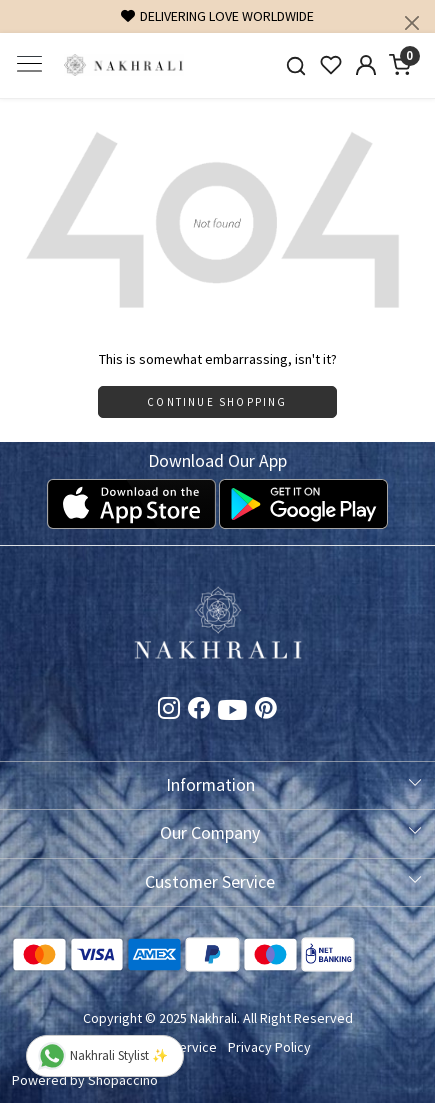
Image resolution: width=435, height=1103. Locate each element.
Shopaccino (123, 1080)
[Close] (412, 23)
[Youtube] (232, 714)
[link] (296, 65)
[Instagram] (169, 711)
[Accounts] (365, 65)
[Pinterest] (266, 711)
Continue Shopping (217, 402)
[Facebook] (199, 711)
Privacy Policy (269, 1047)
